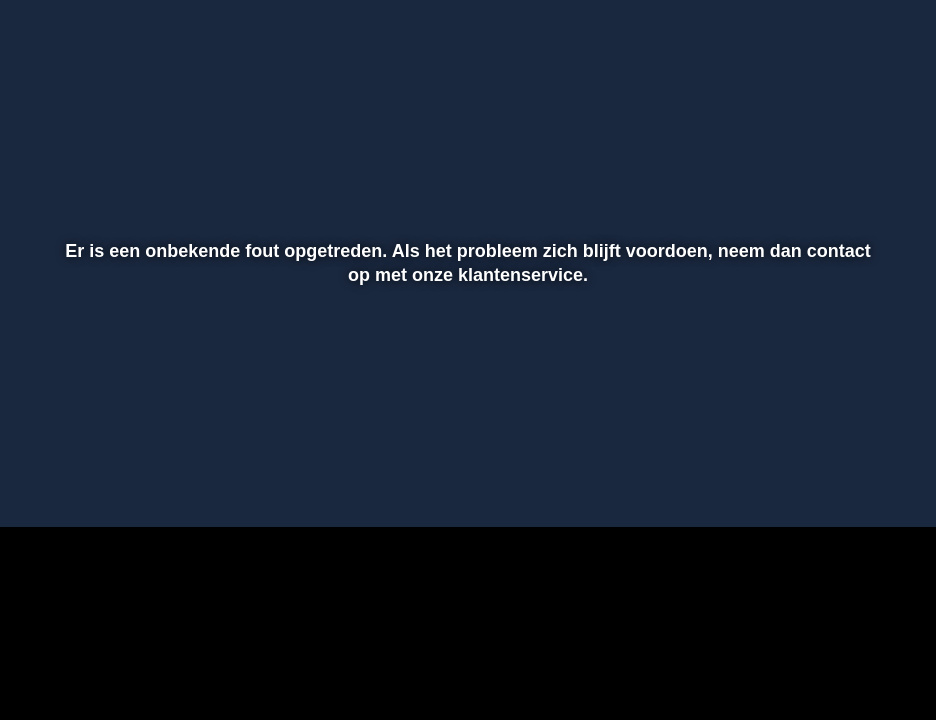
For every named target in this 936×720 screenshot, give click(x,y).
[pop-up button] (851, 483)
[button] (41, 483)
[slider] (465, 441)
